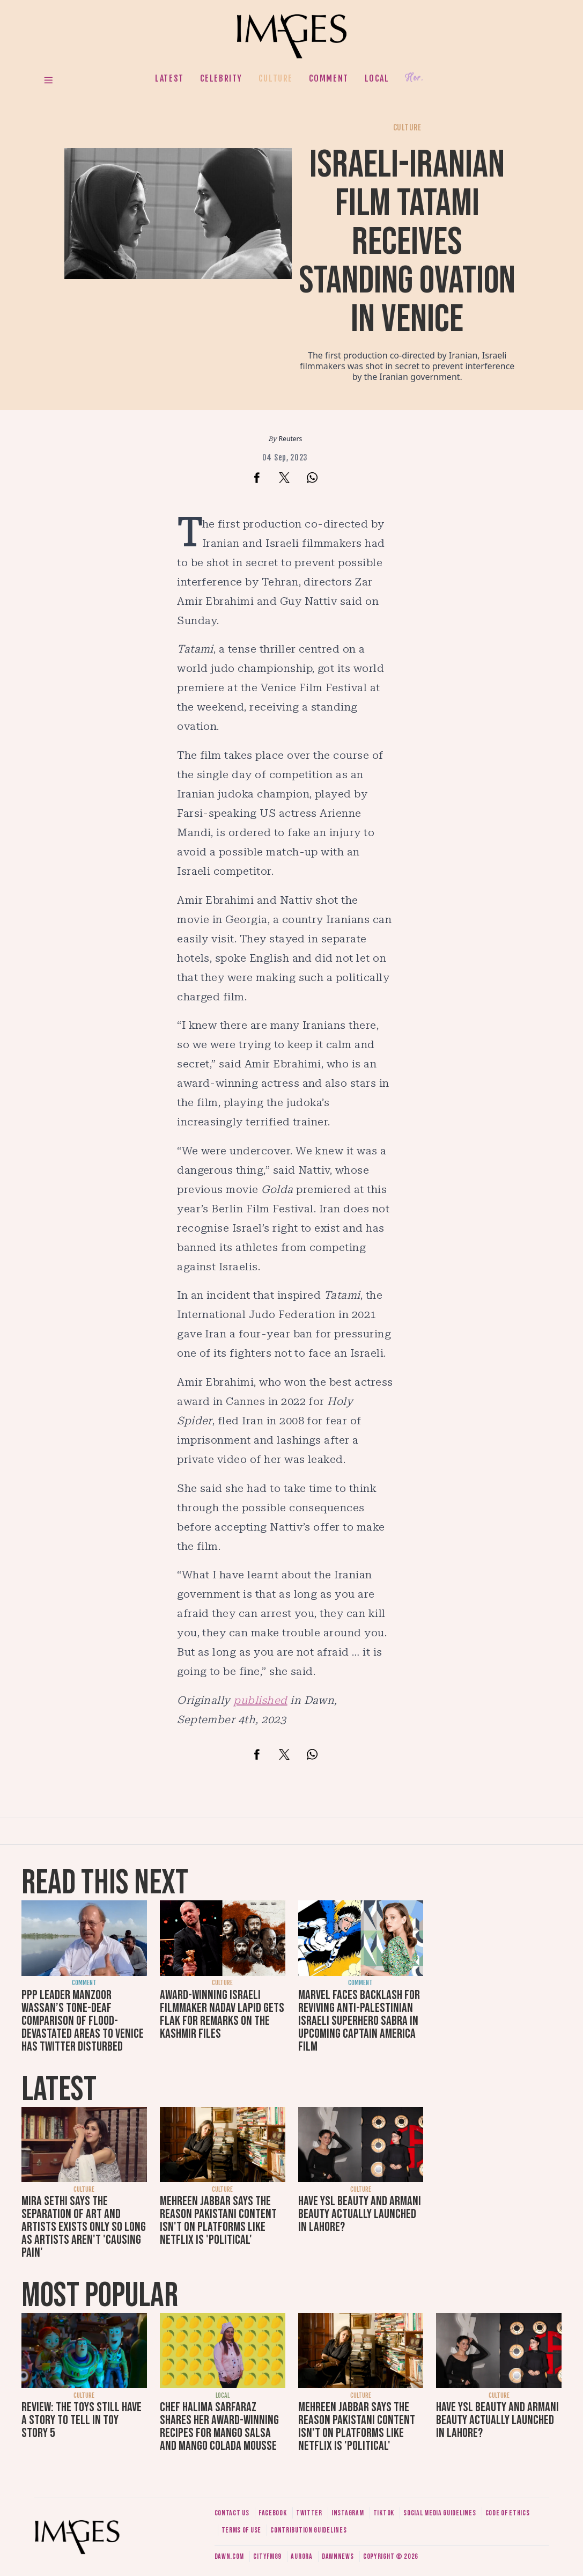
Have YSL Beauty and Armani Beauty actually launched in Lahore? (359, 2214)
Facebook (273, 2513)
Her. (414, 78)
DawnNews (338, 2556)
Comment (329, 78)
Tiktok (383, 2513)
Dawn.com (230, 2556)
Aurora (301, 2556)
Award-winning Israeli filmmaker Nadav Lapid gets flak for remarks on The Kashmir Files (222, 2014)
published (260, 1700)
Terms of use (241, 2530)
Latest (169, 78)
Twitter (309, 2513)
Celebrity (221, 78)
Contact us (232, 2513)
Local (377, 78)
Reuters (290, 438)
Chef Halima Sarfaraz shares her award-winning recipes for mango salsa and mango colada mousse (219, 2426)
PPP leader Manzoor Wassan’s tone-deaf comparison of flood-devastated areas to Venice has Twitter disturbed (82, 2020)
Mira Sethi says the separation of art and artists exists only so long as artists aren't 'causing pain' (83, 2226)
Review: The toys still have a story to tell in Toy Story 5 (81, 2420)
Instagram (347, 2513)
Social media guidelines (439, 2513)
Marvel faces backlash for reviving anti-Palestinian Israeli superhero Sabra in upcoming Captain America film (359, 2020)
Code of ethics (507, 2513)
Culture (276, 78)
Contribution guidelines (308, 2530)
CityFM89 (267, 2556)
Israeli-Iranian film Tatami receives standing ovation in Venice (407, 242)
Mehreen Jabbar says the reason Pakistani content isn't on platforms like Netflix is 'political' (218, 2220)
